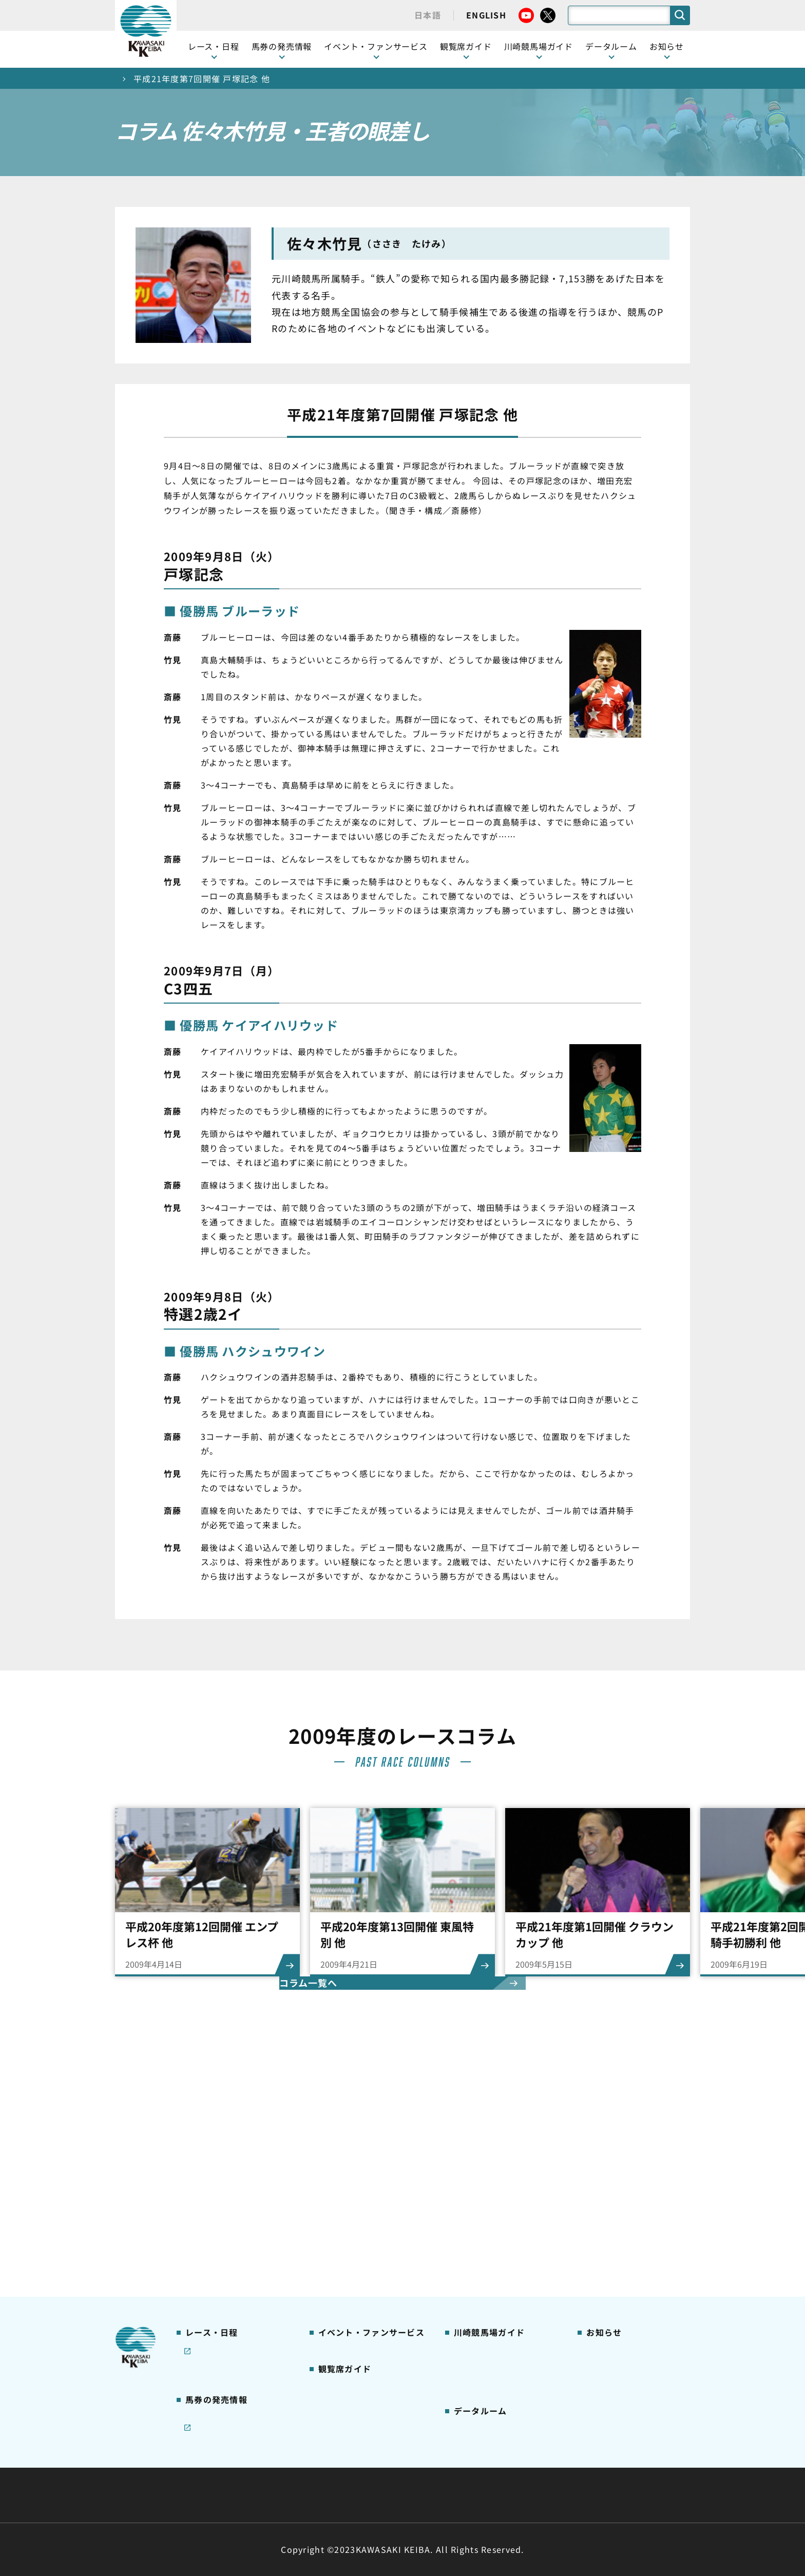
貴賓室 (329, 2248)
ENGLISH (486, 15)
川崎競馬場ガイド (484, 2151)
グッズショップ (480, 2167)
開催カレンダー (211, 2151)
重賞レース (203, 2184)
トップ (128, 78)
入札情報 (496, 2495)
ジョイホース (207, 2307)
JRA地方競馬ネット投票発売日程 (227, 2345)
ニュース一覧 (608, 2151)
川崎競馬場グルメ (484, 2184)
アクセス (468, 2296)
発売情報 (200, 2291)
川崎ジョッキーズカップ (496, 2409)
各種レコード (476, 2393)
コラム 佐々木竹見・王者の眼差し (236, 2237)
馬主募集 (601, 2184)
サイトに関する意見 (331, 2495)
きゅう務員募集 (612, 2200)
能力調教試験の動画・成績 (500, 2377)
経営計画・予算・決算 (375, 2470)
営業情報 (601, 2167)
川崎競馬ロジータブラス (496, 2248)
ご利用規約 (558, 2470)
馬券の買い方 (476, 2215)
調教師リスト (476, 2360)
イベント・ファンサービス (376, 46)
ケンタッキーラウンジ (356, 2264)
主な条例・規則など (478, 2470)
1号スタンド (339, 2215)
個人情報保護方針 (424, 2495)
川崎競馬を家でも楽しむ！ (231, 2200)
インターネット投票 (219, 2324)
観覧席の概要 (341, 2200)
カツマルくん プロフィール (501, 2232)
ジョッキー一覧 (480, 2344)
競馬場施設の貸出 (616, 2215)
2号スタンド (339, 2231)
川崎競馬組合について (268, 2470)
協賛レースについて (219, 2215)
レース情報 (203, 2167)
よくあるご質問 (480, 2264)
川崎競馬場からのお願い (496, 2280)
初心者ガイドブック (488, 2200)
